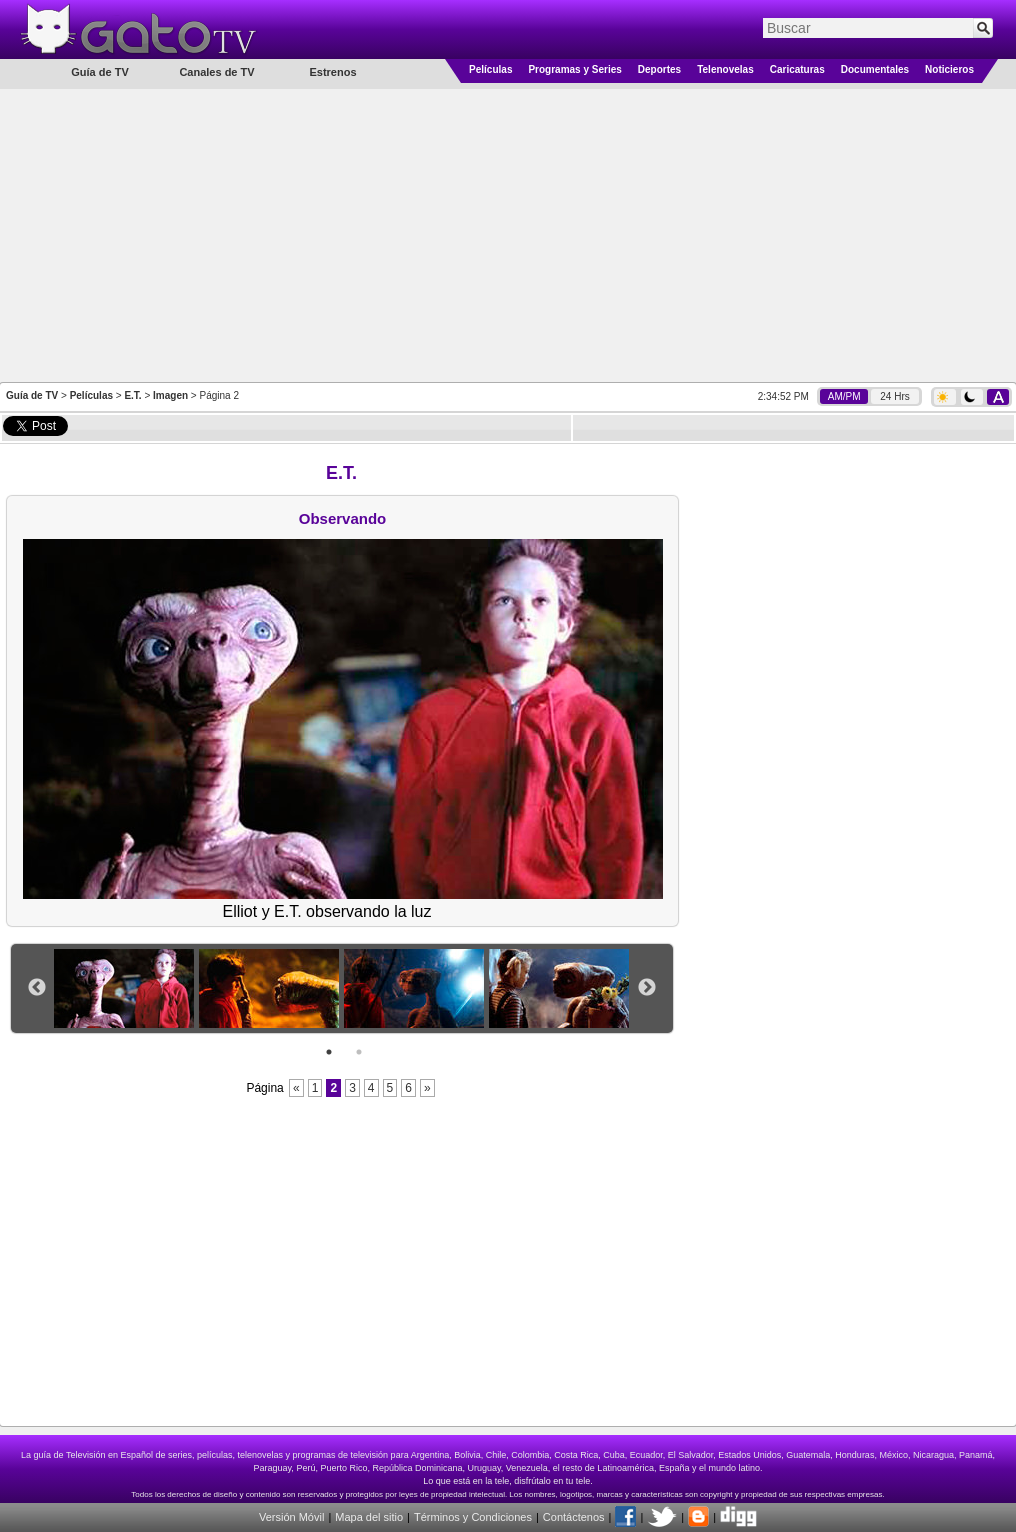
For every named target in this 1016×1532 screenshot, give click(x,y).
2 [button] (359, 1052)
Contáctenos (574, 1517)
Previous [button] (37, 988)
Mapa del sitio (369, 1517)
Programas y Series (574, 69)
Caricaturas (797, 69)
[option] (126, 988)
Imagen (170, 395)
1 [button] (329, 1052)
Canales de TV (216, 72)
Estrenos (332, 72)
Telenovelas (725, 69)
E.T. (132, 395)
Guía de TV (32, 395)
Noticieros (949, 69)
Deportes (659, 69)
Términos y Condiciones (473, 1517)
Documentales (875, 69)
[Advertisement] (508, 234)
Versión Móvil (291, 1517)
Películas (490, 69)
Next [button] (647, 988)
